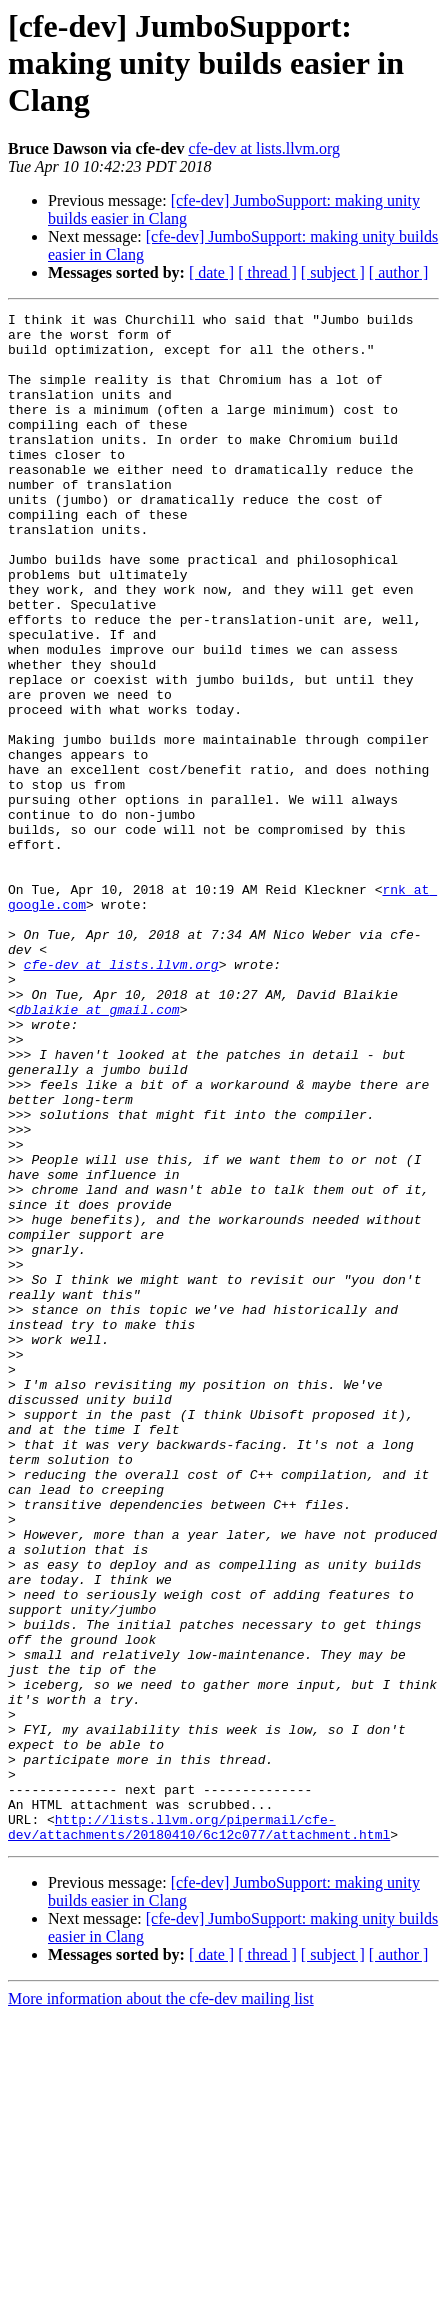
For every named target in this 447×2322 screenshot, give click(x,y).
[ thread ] (267, 272)
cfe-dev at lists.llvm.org (264, 148)
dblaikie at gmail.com (98, 1150)
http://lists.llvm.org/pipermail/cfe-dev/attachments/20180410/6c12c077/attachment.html (199, 2131)
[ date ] (211, 272)
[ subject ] (333, 272)
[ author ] (399, 272)
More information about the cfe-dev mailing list (161, 2304)
